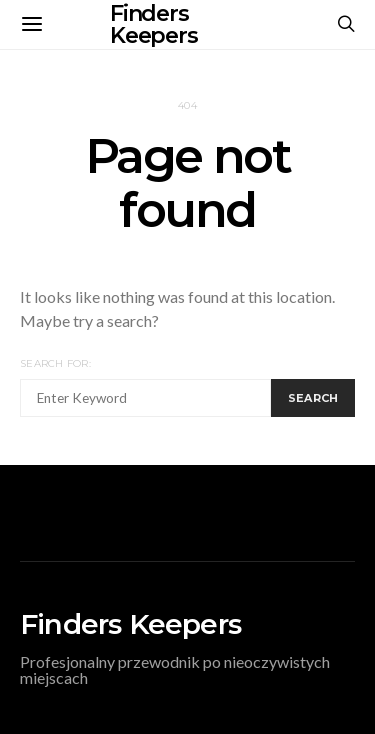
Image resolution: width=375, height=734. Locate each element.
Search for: (55, 363)
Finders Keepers (130, 624)
